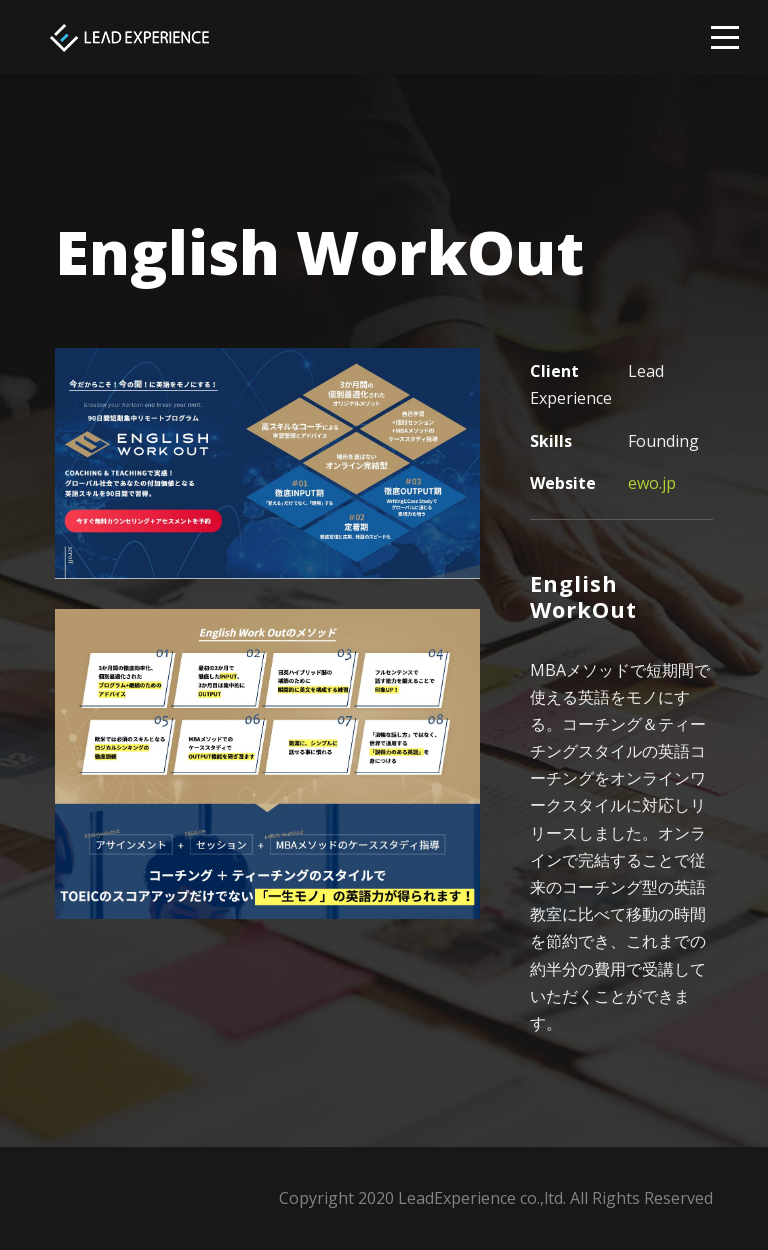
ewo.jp (652, 483)
